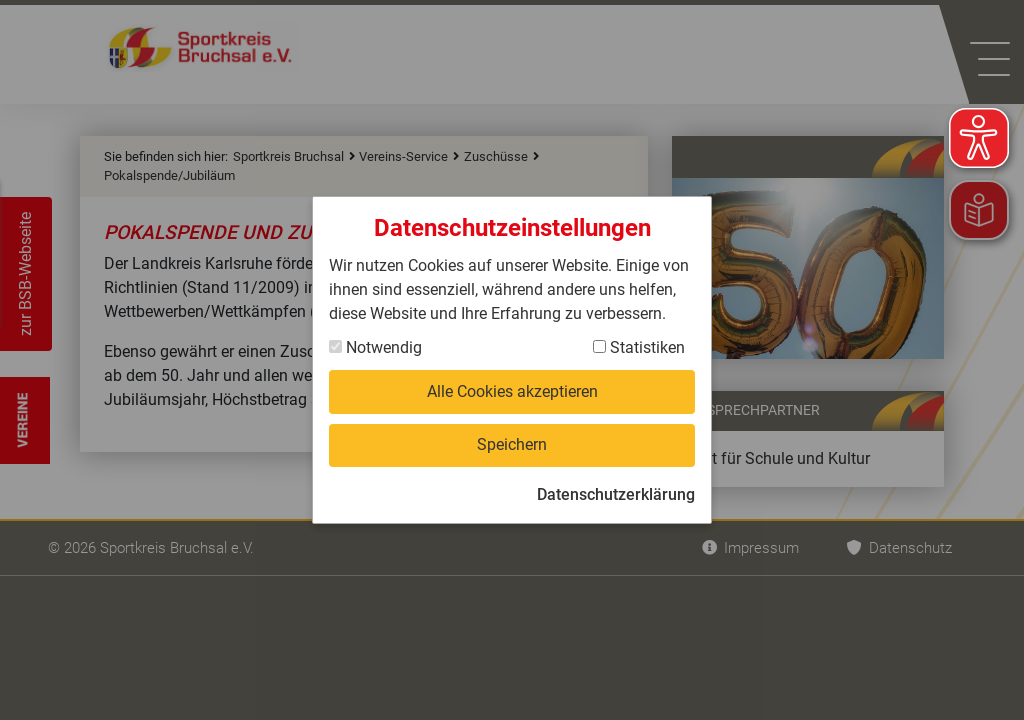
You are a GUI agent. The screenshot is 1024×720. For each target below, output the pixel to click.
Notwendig (375, 347)
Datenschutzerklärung (616, 494)
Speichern (512, 444)
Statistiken (639, 347)
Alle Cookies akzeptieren (512, 391)
